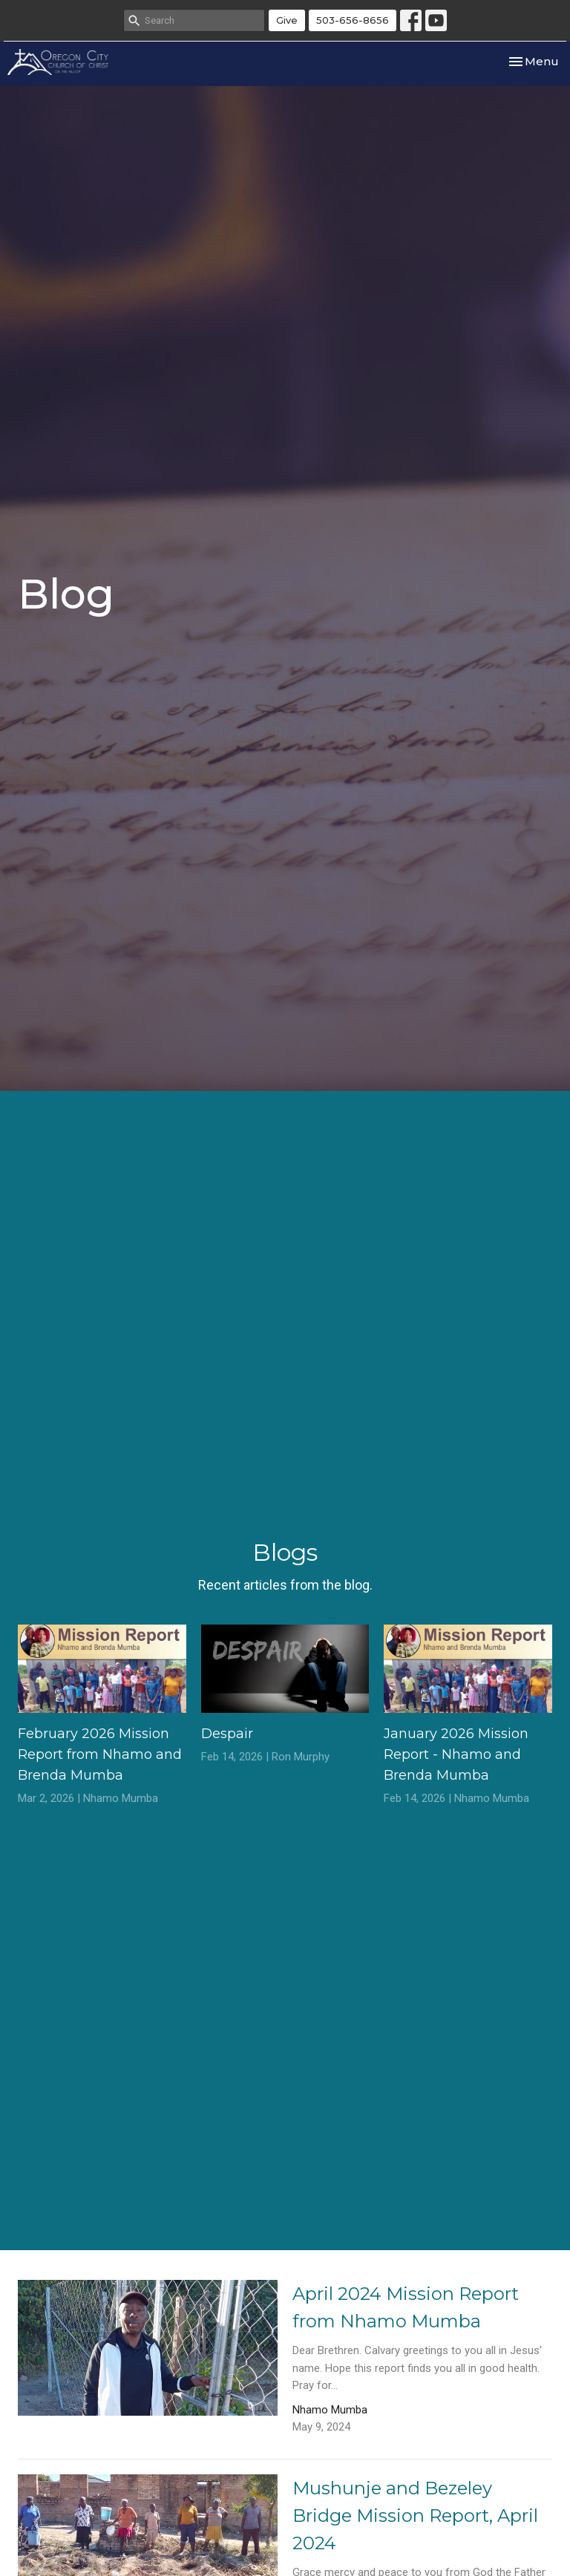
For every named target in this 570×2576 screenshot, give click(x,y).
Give (287, 20)
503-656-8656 (352, 20)
